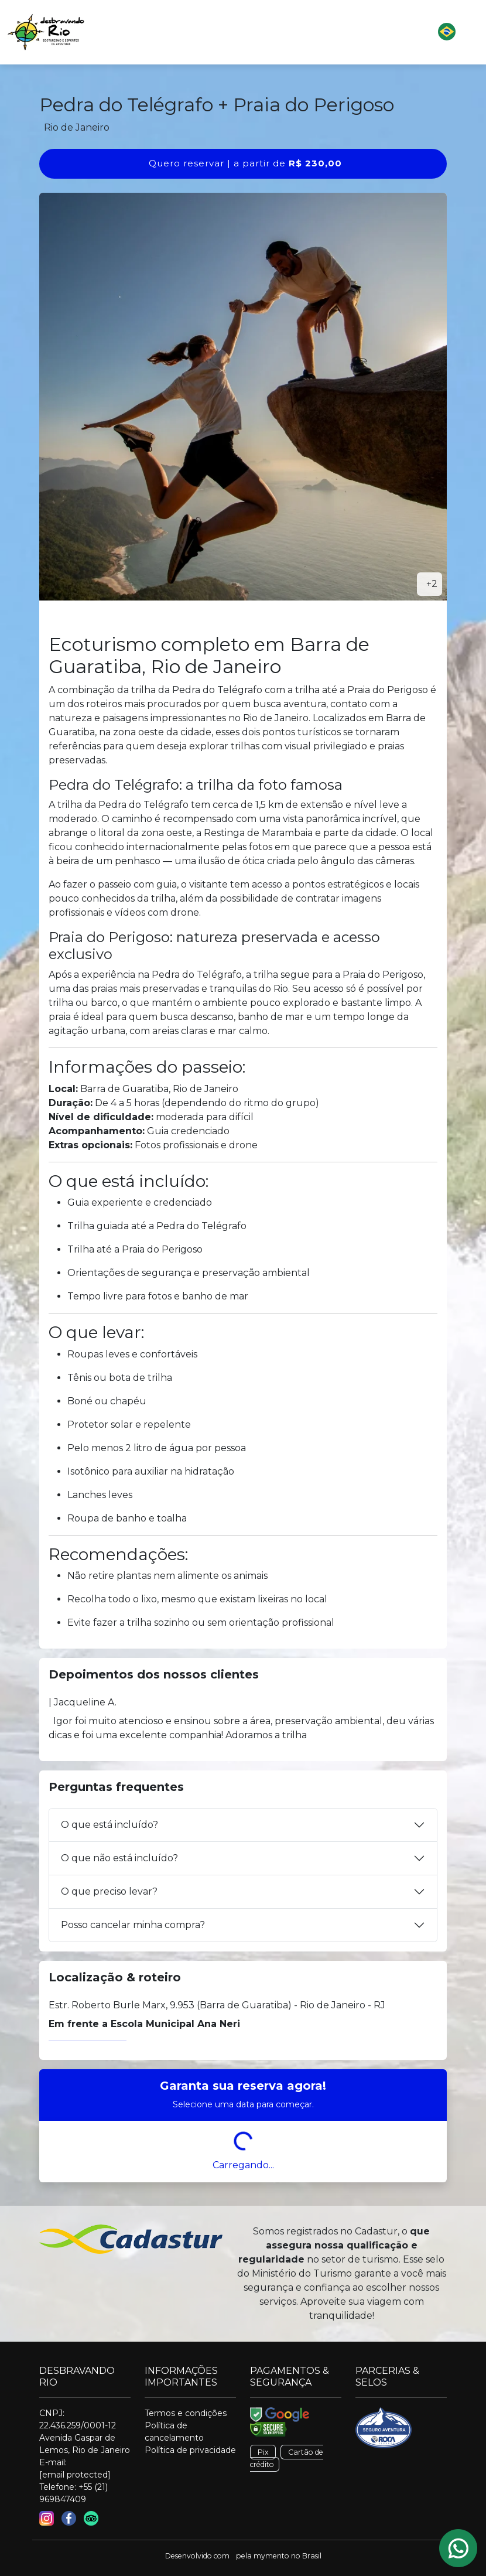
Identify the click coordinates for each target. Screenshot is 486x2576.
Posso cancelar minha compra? (133, 1924)
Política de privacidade (190, 2450)
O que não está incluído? (119, 1858)
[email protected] (75, 2474)
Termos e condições (186, 2413)
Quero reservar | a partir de (245, 163)
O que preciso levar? (109, 1891)
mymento (271, 2555)
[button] (280, 32)
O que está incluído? (109, 1824)
